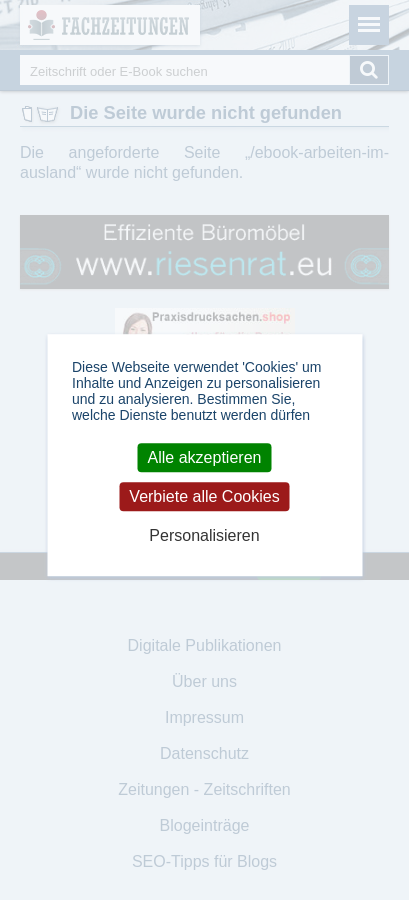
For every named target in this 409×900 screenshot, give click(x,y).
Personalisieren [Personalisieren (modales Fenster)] (204, 536)
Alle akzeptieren (205, 457)
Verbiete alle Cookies (204, 496)
